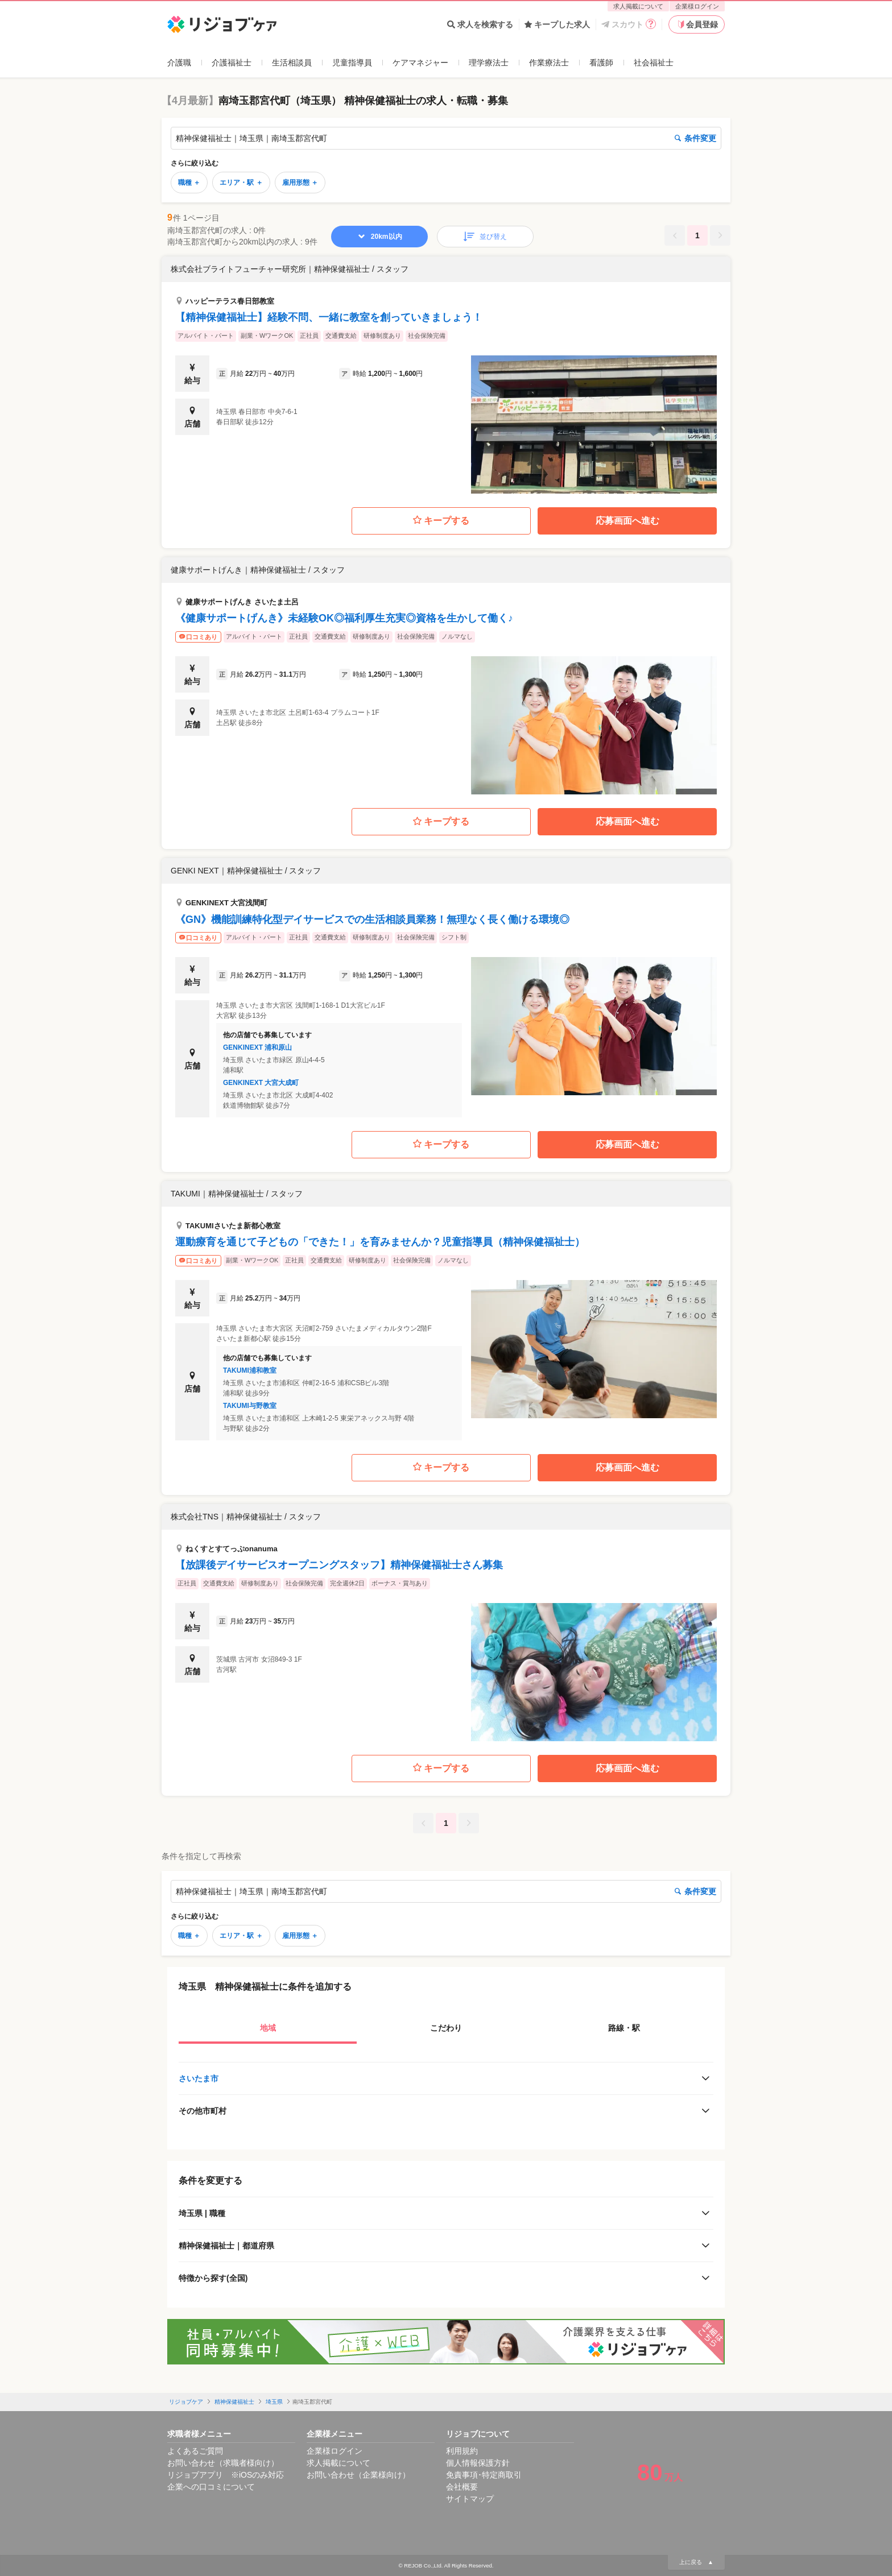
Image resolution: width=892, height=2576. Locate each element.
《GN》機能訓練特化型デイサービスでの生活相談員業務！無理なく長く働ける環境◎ (372, 919)
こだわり (446, 2027)
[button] (446, 375)
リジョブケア (186, 2402)
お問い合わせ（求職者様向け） (223, 2462)
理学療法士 (489, 62)
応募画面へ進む (627, 520)
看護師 (601, 62)
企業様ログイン (697, 6)
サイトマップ (470, 2498)
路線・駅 (624, 2027)
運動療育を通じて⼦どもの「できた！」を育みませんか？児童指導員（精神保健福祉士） (380, 1242)
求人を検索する (480, 24)
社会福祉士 (654, 62)
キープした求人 (557, 24)
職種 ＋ (189, 183)
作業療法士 (549, 62)
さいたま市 (198, 2078)
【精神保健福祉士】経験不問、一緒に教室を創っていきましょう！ (328, 317)
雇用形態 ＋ (300, 183)
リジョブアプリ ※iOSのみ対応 (225, 2474)
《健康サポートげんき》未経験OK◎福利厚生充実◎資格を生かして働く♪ (344, 618)
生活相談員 (292, 62)
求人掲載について (638, 6)
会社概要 (462, 2486)
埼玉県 (274, 2402)
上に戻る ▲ (696, 2562)
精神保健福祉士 (234, 2402)
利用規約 (462, 2450)
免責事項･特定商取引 (484, 2474)
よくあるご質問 (195, 2450)
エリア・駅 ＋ (241, 183)
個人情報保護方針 (478, 2462)
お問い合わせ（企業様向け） (358, 2474)
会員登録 (696, 24)
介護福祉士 (231, 62)
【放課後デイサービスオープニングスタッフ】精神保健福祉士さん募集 (339, 1565)
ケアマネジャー (420, 62)
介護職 (179, 62)
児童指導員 (352, 62)
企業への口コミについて (211, 2486)
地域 (268, 2027)
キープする (441, 520)
